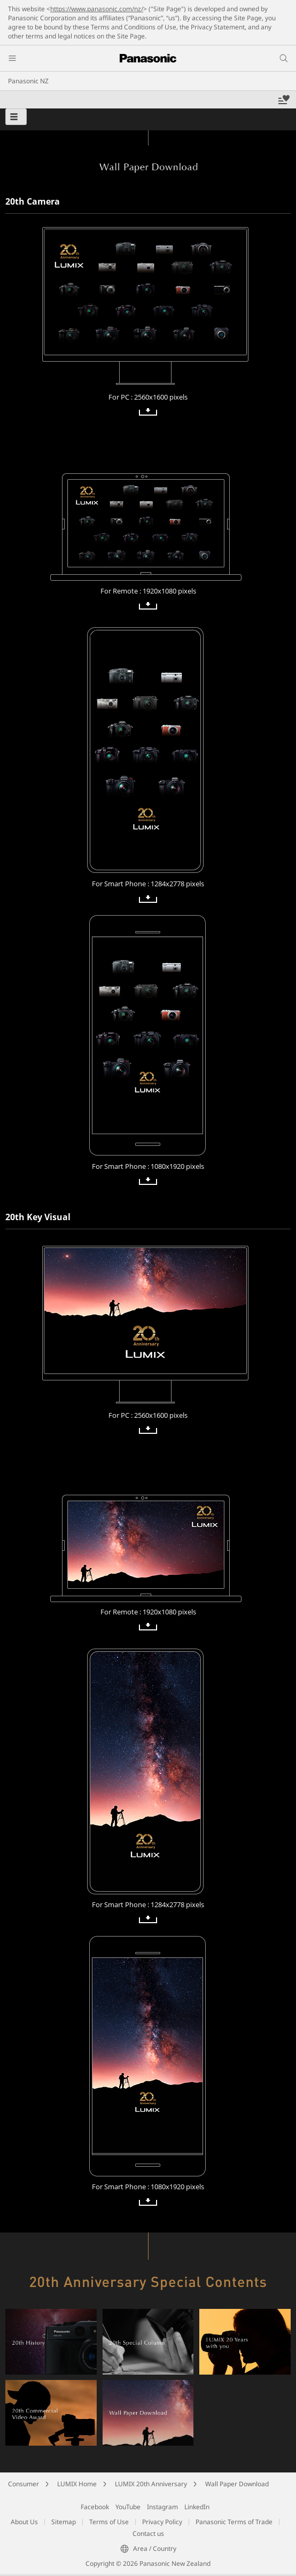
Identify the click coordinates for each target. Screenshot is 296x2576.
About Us (24, 2521)
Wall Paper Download (237, 2483)
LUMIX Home (77, 2483)
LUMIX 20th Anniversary (151, 2483)
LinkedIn (196, 2506)
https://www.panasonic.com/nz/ (96, 8)
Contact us (148, 2533)
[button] (16, 116)
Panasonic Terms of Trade (234, 2521)
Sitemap (63, 2521)
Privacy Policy (162, 2521)
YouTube (128, 2506)
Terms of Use (109, 2521)
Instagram (162, 2506)
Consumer (23, 2483)
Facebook (95, 2506)
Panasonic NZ (28, 80)
